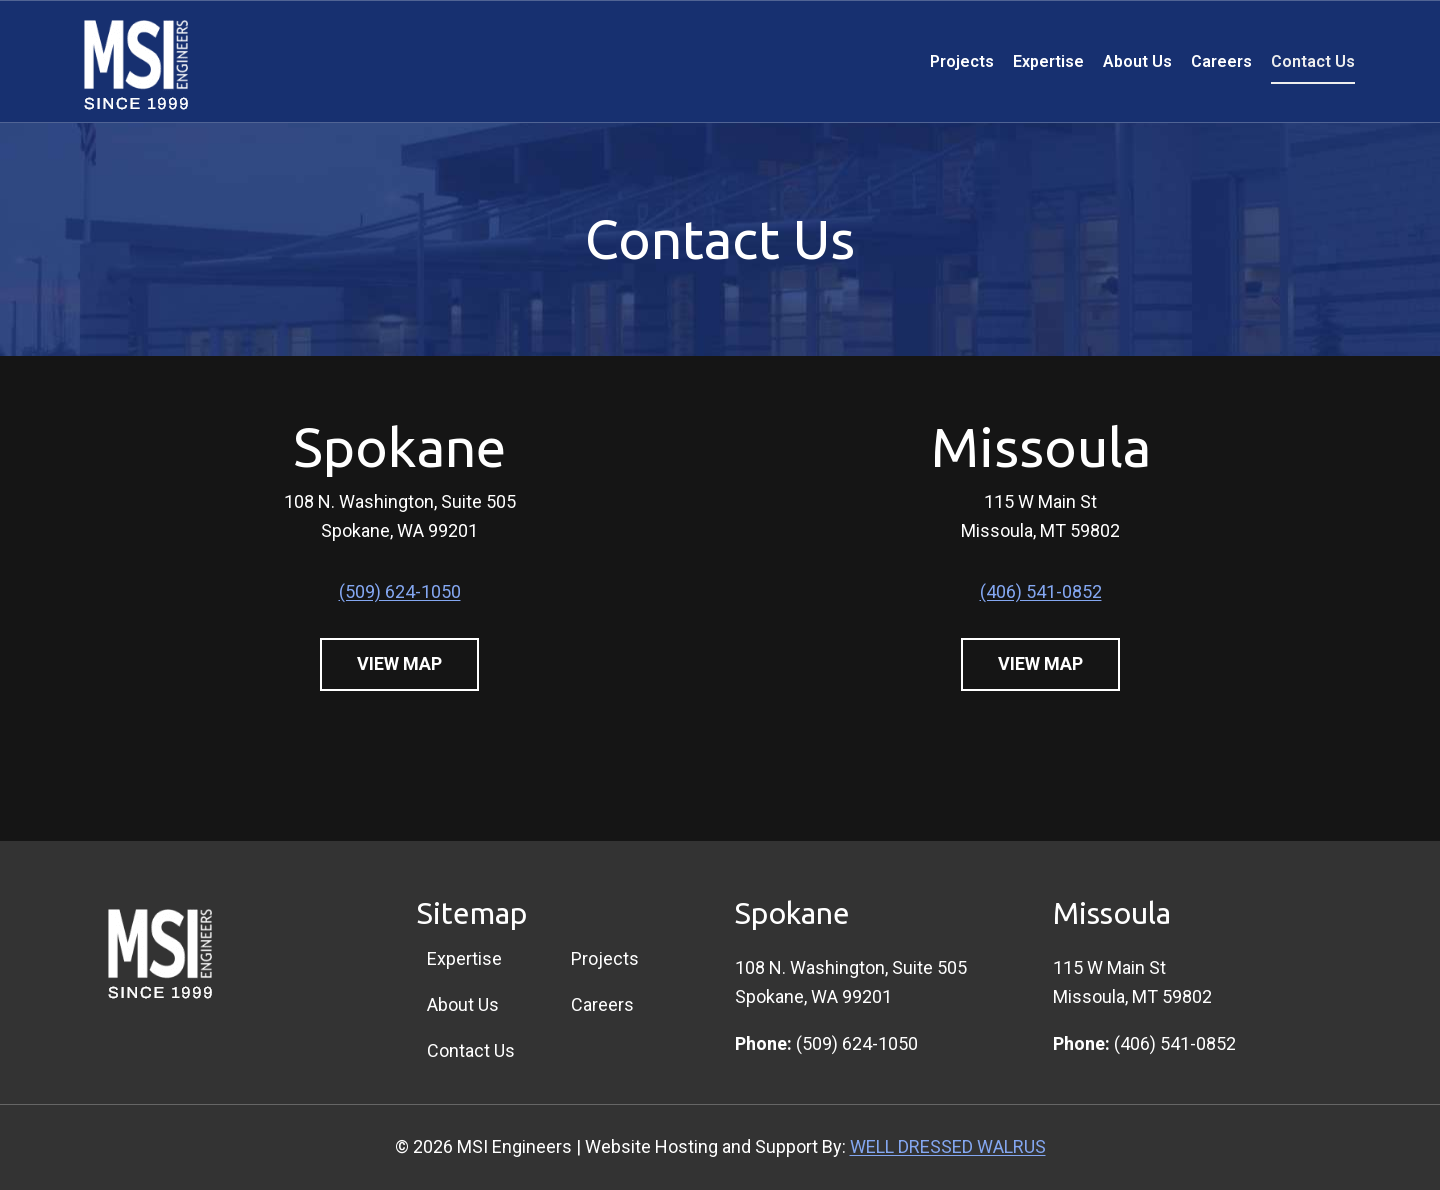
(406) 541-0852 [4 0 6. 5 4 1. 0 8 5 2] (1041, 591)
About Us (1137, 61)
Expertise (1048, 61)
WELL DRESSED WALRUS (948, 1146)
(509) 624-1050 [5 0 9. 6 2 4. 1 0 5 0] (400, 591)
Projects (962, 61)
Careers (1221, 61)
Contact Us (1313, 61)
